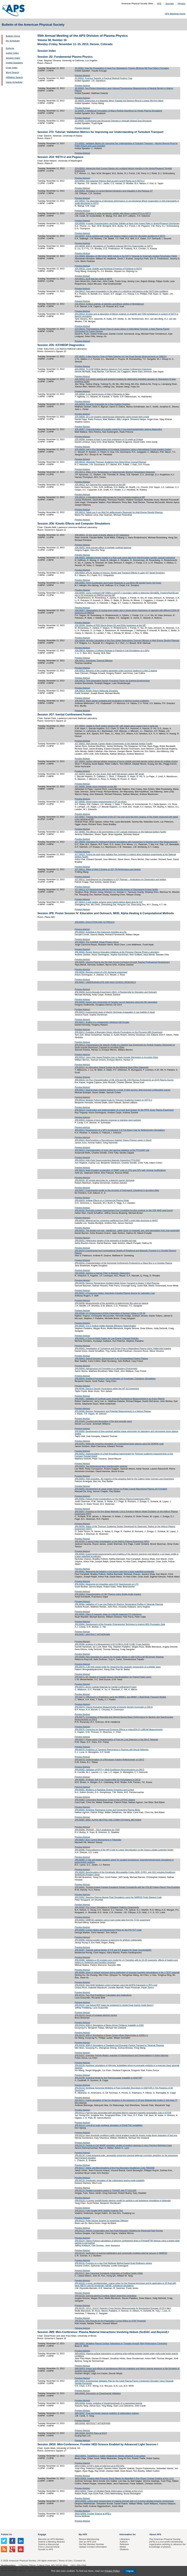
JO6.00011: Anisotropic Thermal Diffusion (93, 660)
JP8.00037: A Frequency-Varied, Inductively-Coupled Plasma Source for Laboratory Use (115, 1293)
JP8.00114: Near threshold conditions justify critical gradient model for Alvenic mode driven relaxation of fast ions (126, 2135)
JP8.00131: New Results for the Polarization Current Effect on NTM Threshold (110, 2321)
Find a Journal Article (48, 2547)
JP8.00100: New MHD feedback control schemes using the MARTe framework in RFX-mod (116, 1985)
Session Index (13, 58)
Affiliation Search (14, 77)
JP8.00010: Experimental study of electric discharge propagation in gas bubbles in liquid (115, 1012)
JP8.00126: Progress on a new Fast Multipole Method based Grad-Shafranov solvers (113, 2263)
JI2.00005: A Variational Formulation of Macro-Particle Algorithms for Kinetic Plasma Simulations (118, 111)
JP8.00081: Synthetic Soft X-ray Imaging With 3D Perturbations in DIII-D (107, 1780)
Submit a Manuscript (48, 2544)
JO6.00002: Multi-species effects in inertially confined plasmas (103, 547)
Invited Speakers (14, 62)
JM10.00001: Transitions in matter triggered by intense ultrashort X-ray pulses (110, 2456)
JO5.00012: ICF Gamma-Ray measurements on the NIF (100, 484)
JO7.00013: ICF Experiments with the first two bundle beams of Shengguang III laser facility (116, 889)
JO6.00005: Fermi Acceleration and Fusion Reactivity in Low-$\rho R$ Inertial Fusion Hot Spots (118, 583)
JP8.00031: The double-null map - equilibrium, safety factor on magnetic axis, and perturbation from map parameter (127, 1230)
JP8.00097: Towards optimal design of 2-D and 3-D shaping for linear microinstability (113, 1950)
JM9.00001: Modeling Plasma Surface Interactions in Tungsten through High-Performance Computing (121, 2343)
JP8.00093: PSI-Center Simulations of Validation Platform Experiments (107, 1907)
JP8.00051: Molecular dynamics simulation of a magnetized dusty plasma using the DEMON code (119, 1444)
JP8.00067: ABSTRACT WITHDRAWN (92, 1634)
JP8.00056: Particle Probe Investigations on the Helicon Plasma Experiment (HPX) (112, 1499)
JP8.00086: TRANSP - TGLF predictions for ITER (97, 1830)
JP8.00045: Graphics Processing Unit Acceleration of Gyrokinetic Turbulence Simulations (115, 1378)
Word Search (12, 72)
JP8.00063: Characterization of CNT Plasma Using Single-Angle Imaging (108, 1594)
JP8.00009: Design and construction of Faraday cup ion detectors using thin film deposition (116, 1002)
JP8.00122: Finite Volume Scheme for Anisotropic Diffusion (101, 2220)
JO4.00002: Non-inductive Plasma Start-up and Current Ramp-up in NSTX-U (109, 181)
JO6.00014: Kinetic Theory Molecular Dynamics (96, 691)
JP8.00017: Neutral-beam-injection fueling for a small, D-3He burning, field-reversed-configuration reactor (122, 1090)
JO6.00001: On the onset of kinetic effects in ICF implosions (102, 535)
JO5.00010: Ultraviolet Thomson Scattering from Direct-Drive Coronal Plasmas (110, 462)
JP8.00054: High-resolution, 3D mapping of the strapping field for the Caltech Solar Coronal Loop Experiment (124, 1479)
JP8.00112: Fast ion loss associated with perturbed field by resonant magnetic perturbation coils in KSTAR (123, 2113)
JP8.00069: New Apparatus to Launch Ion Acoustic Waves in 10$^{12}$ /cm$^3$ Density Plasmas (119, 1657)
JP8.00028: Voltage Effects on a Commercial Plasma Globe (102, 1200)
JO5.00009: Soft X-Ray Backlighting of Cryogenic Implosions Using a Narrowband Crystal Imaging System (123, 449)
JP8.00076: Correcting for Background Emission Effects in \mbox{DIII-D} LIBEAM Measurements (119, 1729)
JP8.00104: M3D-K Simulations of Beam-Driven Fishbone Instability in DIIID (109, 2025)
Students (124, 2549)
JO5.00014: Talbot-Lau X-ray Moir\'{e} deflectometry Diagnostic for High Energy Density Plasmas (119, 512)
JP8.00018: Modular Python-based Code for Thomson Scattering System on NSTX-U (113, 1100)
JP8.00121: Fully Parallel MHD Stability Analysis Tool (99, 2210)
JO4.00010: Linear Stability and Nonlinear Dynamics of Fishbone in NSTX (108, 269)
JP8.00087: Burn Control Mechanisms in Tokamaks (98, 1840)
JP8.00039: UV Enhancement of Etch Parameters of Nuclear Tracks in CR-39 (110, 1313)
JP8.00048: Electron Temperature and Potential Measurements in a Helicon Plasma (113, 1411)
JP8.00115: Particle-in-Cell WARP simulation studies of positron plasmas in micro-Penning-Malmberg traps (123, 2145)
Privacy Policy (112, 2571)
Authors (124, 2541)
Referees (124, 2544)
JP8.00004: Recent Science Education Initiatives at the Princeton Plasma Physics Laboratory (117, 952)
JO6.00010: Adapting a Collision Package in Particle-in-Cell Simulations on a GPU (112, 650)
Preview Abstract (82, 75)
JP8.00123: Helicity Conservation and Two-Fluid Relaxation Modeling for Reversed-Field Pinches (119, 2231)
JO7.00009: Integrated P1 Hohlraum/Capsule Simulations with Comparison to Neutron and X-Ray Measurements (126, 842)
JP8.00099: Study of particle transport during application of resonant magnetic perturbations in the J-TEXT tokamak (127, 1972)
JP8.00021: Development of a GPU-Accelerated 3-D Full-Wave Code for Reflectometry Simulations (120, 1130)
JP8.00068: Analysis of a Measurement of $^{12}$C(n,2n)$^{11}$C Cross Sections (112, 1644)
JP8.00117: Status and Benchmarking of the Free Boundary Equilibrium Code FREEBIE (115, 2168)
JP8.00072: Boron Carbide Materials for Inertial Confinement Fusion (105, 1687)
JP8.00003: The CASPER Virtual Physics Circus (96, 942)
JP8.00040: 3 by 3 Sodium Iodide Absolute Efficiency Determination (105, 1326)
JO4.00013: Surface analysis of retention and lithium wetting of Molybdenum (109, 304)
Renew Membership (89, 2539)
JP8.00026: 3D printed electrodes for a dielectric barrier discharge (104, 1180)
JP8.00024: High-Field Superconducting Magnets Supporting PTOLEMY (107, 1160)
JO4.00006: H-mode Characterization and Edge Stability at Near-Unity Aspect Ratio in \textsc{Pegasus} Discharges (127, 223)
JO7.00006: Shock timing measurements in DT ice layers (100, 802)
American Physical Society (22, 2560)
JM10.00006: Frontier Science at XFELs (93, 2514)
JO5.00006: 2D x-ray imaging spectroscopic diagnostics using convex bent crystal (112, 417)
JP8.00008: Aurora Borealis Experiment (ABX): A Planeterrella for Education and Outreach (116, 992)
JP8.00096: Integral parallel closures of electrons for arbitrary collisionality (108, 1940)
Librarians (125, 2539)
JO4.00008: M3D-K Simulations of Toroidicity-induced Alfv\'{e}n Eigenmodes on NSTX (114, 246)
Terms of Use (65, 2560)
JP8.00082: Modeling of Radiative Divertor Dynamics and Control (104, 1790)
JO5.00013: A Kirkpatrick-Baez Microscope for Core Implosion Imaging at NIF (110, 497)
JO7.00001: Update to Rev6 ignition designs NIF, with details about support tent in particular (116, 726)
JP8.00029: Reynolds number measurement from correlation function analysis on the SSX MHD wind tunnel (124, 1210)
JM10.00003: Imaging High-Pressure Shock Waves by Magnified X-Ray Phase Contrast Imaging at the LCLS (124, 2478)
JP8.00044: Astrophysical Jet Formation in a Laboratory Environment (106, 1368)
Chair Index (12, 67)
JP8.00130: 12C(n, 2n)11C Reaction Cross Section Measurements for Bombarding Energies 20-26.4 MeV (123, 2308)
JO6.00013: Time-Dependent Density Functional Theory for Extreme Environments (112, 681)
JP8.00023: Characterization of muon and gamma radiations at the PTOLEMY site (112, 1150)
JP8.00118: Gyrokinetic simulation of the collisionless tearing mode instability (109, 2180)
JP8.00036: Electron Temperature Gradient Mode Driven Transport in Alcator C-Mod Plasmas (117, 1283)
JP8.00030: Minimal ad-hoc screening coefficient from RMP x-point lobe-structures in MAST (116, 1220)
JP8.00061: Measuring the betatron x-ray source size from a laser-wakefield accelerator (114, 1571)
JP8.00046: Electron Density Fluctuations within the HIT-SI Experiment (107, 1388)
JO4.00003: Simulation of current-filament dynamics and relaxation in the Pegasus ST (114, 191)
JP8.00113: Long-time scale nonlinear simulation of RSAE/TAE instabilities (108, 2125)
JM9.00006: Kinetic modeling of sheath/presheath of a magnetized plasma (108, 2403)
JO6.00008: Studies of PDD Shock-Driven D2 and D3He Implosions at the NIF (110, 625)
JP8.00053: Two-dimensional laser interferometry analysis (101, 1466)
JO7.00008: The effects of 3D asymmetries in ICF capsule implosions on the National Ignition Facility (120, 832)
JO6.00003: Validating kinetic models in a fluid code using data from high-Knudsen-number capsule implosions (125, 557)
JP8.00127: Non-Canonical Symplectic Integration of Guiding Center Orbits (109, 2273)
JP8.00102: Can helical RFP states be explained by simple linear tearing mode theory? (114, 2005)
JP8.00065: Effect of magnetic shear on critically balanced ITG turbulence (108, 1614)
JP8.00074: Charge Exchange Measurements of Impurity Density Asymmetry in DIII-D (114, 1707)
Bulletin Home (13, 36)
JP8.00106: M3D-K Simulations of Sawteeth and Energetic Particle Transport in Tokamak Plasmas (119, 2045)
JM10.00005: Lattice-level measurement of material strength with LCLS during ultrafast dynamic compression (124, 2501)
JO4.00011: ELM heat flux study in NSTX (93, 279)
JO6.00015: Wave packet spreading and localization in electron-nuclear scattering (112, 701)
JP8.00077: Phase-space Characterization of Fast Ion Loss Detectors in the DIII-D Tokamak (116, 1739)
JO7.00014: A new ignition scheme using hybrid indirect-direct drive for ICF (108, 902)
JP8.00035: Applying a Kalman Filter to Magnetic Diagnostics (102, 1273)
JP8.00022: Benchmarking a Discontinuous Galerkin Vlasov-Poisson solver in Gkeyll (113, 1140)
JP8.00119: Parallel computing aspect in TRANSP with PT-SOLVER (105, 2190)
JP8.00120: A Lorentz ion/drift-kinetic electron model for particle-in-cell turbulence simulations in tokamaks (123, 2200)
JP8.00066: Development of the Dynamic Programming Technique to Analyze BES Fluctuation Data (120, 1624)
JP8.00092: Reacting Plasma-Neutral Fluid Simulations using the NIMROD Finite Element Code (118, 1897)
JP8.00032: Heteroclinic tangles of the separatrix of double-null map (105, 1240)
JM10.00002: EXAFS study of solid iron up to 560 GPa (99, 2466)
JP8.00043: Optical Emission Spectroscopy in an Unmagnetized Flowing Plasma (111, 1358)
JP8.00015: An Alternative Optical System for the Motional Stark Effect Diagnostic (112, 1067)
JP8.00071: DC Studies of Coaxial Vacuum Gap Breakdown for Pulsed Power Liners (113, 1677)
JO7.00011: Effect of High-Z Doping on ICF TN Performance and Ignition (108, 869)
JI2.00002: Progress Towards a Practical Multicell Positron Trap (103, 78)
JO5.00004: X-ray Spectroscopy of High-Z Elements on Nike (102, 394)
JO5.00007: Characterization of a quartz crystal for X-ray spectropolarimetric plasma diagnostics (118, 429)
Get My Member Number (91, 2544)
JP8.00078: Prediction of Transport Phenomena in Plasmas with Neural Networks (111, 1749)
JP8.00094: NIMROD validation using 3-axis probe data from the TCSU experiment (112, 1920)
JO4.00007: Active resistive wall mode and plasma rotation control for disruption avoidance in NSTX (120, 236)
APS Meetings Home (175, 13)
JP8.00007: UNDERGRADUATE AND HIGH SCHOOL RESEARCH (105, 982)
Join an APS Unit (87, 2541)
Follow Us (6, 2534)
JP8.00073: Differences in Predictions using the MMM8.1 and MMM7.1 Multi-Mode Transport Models (120, 1697)
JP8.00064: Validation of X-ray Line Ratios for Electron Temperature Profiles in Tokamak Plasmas (119, 1604)
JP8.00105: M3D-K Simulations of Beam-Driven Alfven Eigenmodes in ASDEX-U (111, 2035)
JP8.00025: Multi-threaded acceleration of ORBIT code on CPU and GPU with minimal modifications (120, 1170)
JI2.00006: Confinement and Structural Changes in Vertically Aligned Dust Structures (113, 121)
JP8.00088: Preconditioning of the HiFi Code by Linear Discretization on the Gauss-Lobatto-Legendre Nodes (124, 1850)
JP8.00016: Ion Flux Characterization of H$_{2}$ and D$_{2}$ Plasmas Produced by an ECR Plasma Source (124, 1080)
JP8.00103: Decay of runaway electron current (96, 2015)
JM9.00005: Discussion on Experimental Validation (98, 2393)
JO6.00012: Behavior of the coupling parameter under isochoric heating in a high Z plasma (116, 670)
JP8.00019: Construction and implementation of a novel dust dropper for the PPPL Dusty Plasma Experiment (124, 1110)
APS (159, 3)
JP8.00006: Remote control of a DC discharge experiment (101, 972)
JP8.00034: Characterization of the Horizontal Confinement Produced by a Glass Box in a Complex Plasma (123, 1263)
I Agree (130, 2571)
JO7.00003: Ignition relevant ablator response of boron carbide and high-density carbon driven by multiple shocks (126, 761)
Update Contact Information (93, 2547)
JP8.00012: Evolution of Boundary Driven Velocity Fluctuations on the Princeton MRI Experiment (118, 1032)
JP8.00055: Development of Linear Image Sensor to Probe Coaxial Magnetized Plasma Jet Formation (121, 1489)
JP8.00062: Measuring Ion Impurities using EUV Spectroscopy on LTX (106, 1584)
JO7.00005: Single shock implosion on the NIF (96, 786)
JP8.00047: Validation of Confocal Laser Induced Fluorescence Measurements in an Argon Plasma (119, 1399)
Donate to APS (45, 2549)
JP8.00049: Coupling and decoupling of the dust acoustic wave (103, 1421)
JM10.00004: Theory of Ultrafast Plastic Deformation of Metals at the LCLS (109, 2491)
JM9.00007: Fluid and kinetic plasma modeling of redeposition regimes (107, 2413)
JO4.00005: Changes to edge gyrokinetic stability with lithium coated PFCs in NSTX (113, 213)
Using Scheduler (14, 82)
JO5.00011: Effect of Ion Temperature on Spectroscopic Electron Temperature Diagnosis (115, 472)
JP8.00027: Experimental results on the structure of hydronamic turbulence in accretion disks (117, 1190)
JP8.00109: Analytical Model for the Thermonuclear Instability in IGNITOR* (108, 2078)
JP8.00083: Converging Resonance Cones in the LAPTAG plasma (105, 1800)
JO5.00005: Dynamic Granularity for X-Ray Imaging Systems (102, 404)
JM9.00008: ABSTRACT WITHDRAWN (92, 2423)
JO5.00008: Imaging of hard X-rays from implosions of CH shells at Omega (109, 439)
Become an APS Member (51, 2539)
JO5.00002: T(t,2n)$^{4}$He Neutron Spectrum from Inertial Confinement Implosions (113, 369)
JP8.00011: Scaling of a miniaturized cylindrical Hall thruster (102, 1022)
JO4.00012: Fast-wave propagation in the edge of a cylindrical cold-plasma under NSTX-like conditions (121, 291)
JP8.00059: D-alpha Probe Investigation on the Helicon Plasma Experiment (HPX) (112, 1541)
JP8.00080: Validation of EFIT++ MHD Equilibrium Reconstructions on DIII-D (109, 1770)
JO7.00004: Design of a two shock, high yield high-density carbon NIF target (109, 774)
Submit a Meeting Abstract (51, 2541)
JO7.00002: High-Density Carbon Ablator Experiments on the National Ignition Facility (113, 743)
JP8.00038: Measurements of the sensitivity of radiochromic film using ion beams (111, 1303)
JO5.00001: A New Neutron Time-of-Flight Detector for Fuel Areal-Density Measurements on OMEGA (120, 356)
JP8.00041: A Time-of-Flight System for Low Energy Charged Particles (107, 1338)
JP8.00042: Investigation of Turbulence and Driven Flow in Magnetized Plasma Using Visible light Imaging (123, 1348)
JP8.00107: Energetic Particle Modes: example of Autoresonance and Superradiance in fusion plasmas (121, 2055)
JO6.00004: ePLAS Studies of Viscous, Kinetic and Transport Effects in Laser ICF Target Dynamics (120, 573)
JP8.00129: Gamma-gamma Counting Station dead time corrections (105, 2296)
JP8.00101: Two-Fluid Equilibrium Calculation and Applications (103, 1995)
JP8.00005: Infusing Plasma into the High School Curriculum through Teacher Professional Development (122, 962)
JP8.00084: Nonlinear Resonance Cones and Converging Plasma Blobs (107, 1810)
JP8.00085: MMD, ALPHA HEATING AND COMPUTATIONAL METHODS (108, 1820)
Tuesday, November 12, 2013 (51, 68)
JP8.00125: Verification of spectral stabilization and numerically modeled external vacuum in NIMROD (121, 2253)
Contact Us (79, 2560)
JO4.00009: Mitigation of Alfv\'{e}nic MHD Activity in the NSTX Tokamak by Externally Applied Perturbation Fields (126, 256)
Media (123, 2547)
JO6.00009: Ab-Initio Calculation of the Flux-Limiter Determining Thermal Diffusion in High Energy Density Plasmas (127, 640)
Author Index (12, 53)
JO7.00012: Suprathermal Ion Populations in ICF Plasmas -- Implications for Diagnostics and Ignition (120, 879)
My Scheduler (13, 40)
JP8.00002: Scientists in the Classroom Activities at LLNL (101, 932)
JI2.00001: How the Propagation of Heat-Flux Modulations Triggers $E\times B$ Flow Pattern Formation (122, 68)
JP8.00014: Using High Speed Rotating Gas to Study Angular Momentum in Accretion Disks (116, 1057)
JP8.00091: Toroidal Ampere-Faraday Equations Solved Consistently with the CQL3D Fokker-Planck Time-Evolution (127, 1887)
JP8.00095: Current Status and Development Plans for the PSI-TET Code (108, 1930)
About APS (155, 2534)
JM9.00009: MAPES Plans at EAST (91, 2433)
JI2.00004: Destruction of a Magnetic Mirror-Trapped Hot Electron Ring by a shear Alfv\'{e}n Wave (119, 101)
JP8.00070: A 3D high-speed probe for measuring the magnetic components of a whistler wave (118, 1667)
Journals (169, 3)
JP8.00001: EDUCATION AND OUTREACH (94, 922)
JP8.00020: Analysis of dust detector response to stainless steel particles (108, 1120)
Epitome (10, 48)
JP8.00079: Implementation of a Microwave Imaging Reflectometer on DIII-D (109, 1759)
